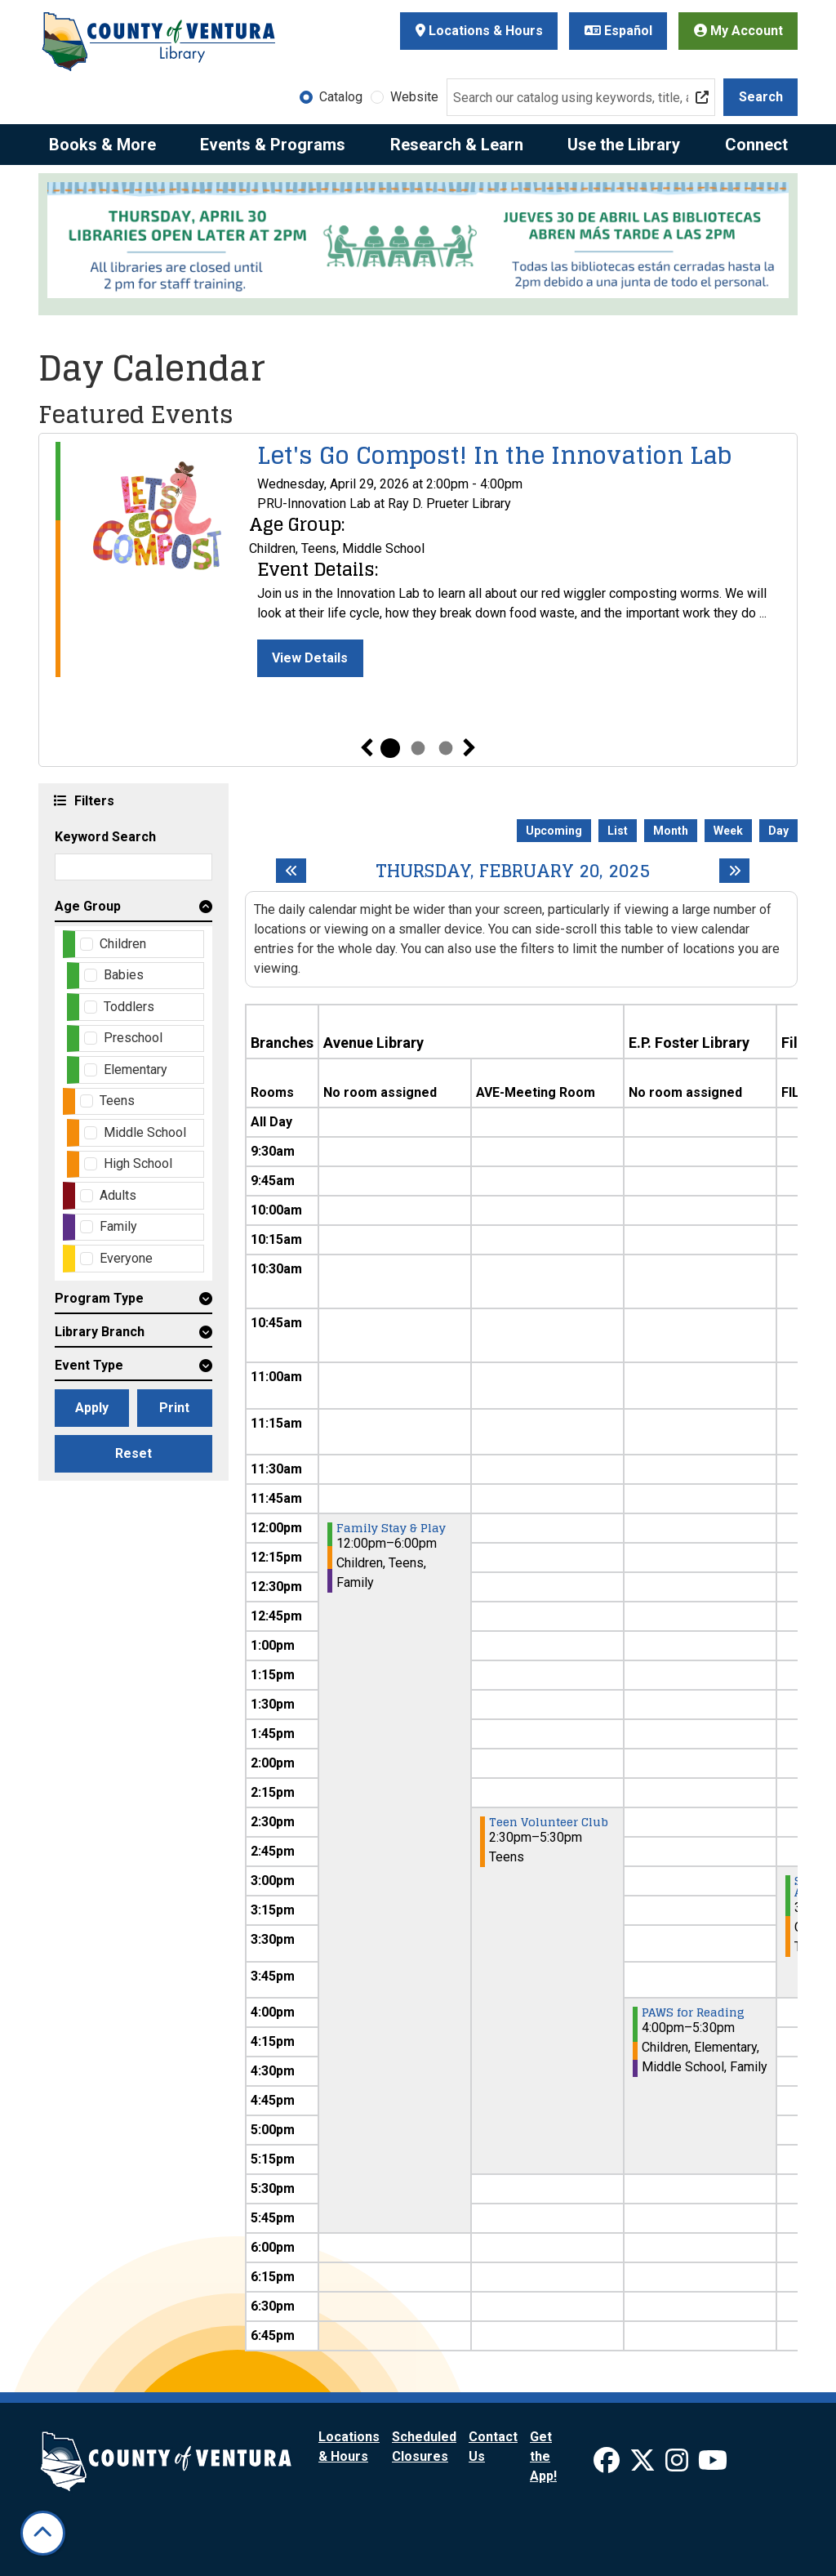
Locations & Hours (479, 30)
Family (118, 1226)
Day (778, 830)
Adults (118, 1195)
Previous (366, 748)
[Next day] (734, 870)
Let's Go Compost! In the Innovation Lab (494, 456)
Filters (92, 800)
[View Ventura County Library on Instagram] (678, 2465)
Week (728, 830)
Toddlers (129, 1006)
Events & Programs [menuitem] (272, 144)
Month (670, 830)
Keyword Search (105, 837)
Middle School (145, 1132)
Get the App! (543, 2456)
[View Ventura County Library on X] (644, 2465)
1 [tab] (390, 748)
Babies (124, 975)
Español (618, 30)
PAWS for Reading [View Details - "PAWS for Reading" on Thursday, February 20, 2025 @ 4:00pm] (693, 2012)
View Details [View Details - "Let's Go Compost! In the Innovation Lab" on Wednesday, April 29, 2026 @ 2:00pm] (310, 658)
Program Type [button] (99, 1298)
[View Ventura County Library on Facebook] (608, 2465)
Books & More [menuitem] (102, 144)
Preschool (133, 1037)
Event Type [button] (89, 1365)
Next (469, 748)
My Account (738, 30)
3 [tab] (446, 748)
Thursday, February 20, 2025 (513, 870)
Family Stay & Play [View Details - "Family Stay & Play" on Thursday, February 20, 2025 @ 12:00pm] (391, 1528)
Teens (117, 1100)
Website (414, 97)
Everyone (126, 1258)
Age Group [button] (88, 906)
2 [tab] (418, 748)
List (617, 830)
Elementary (135, 1069)
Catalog (340, 97)
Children (123, 944)
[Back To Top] (42, 2533)
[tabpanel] (418, 559)
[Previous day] (291, 870)
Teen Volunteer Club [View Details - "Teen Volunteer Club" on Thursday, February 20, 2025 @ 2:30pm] (548, 1822)
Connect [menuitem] (756, 144)
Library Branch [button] (100, 1331)
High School (138, 1163)
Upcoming (554, 830)
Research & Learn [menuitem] (456, 144)
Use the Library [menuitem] (623, 144)
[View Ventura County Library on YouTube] (712, 2465)
